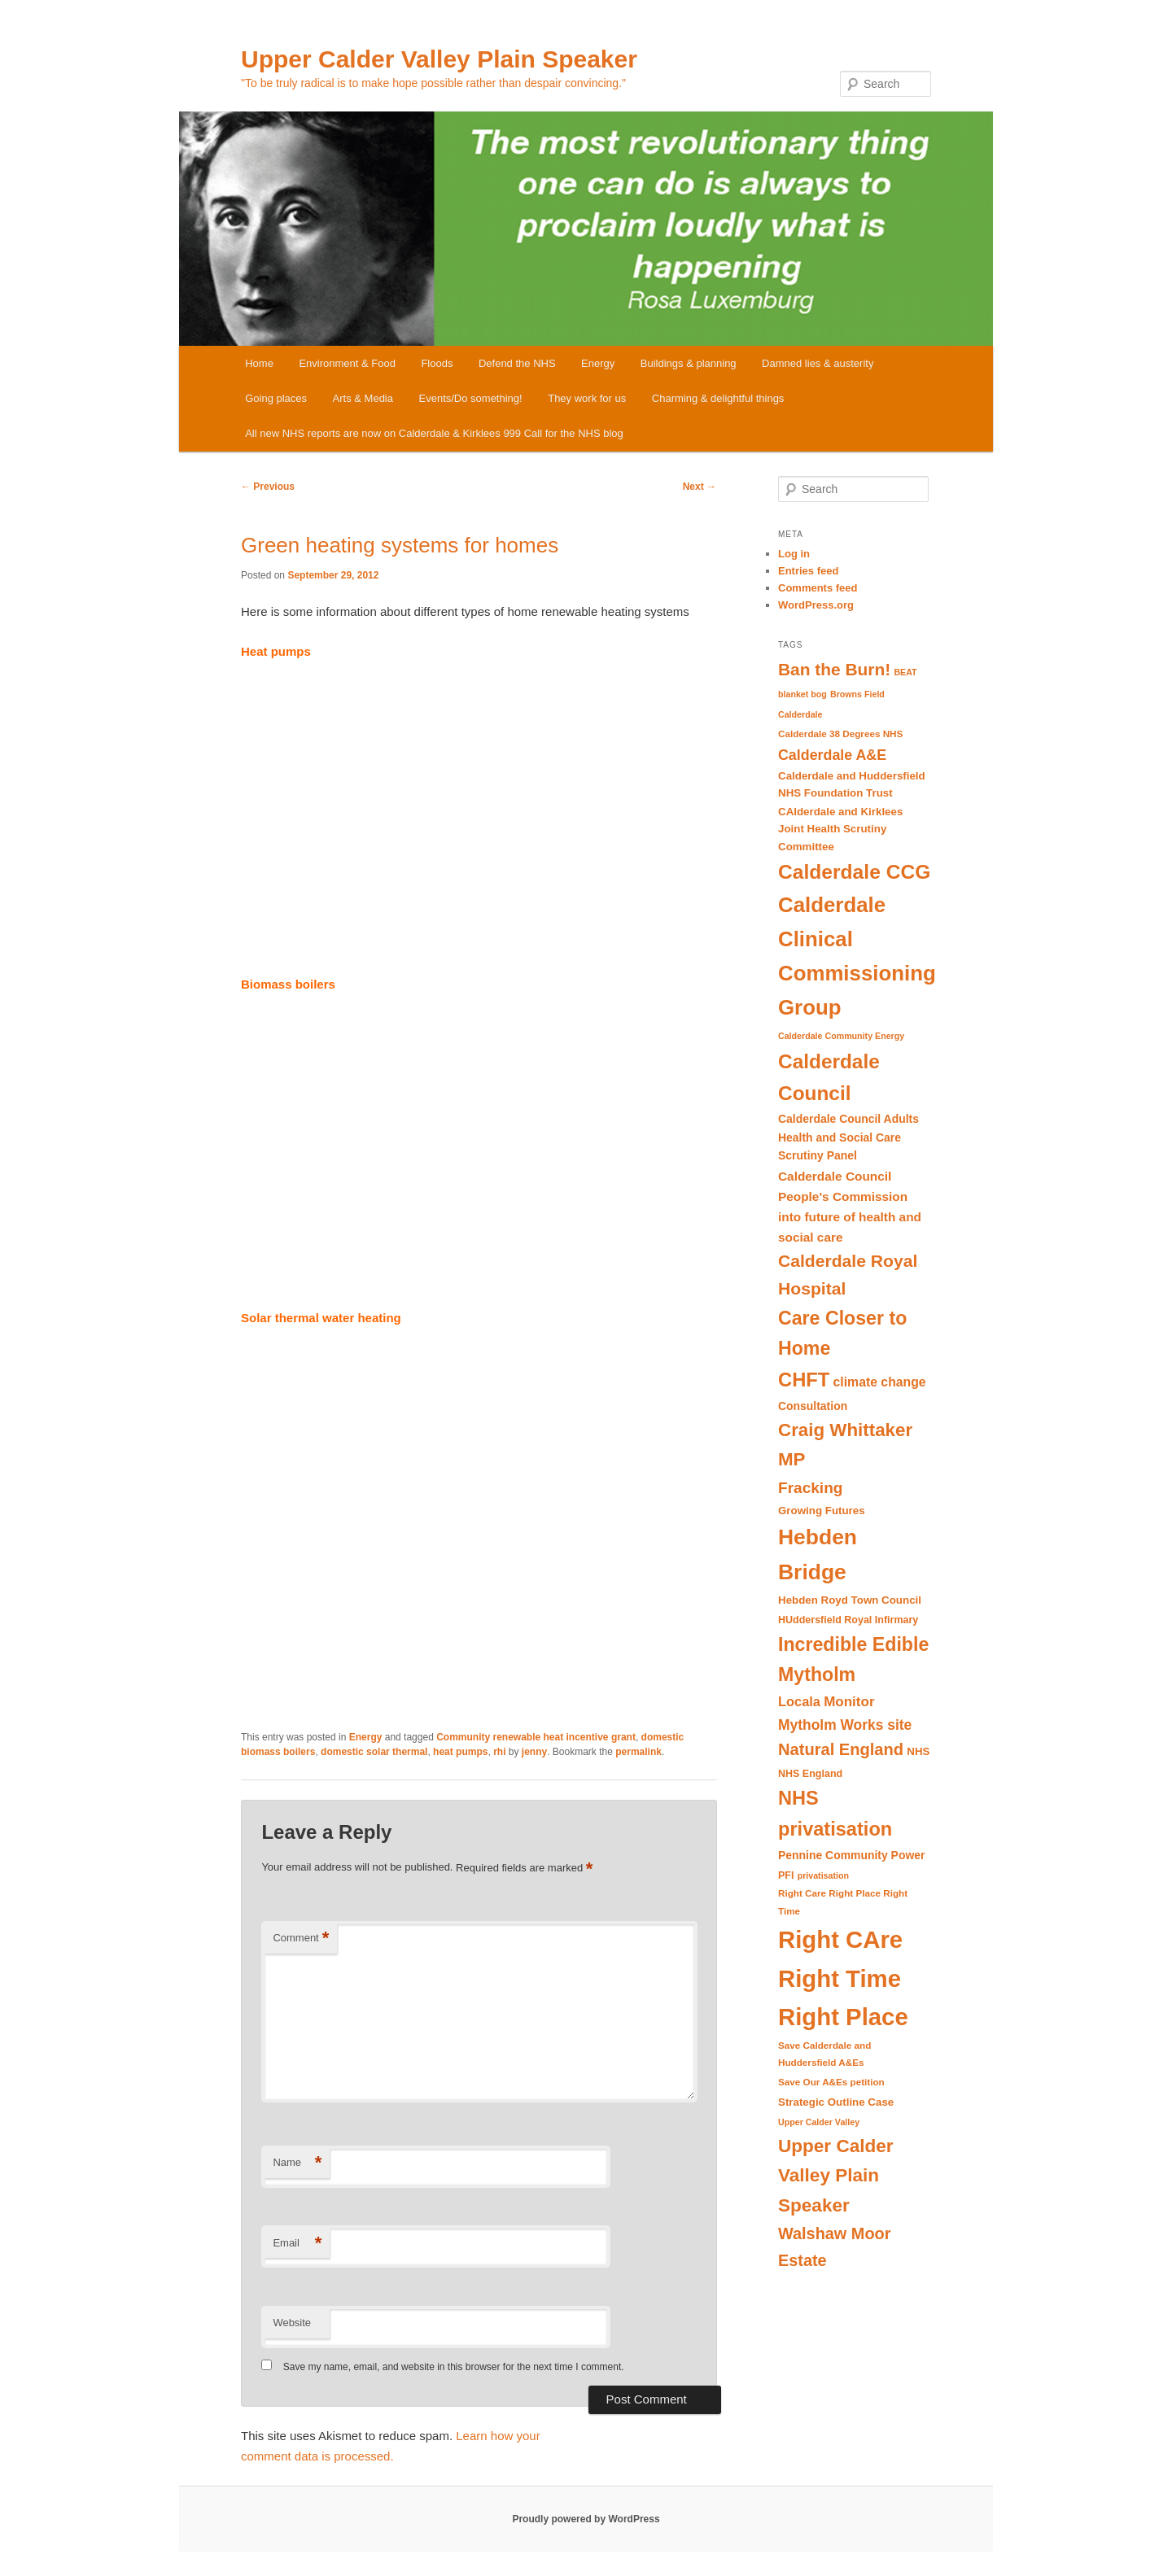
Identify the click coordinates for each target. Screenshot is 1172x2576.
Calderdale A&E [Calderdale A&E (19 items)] (832, 755)
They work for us (587, 398)
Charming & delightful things (718, 398)
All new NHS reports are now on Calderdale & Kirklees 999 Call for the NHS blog (434, 433)
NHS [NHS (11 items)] (918, 1751)
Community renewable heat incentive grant (536, 1737)
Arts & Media (363, 398)
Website (292, 2322)
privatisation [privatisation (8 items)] (823, 1875)
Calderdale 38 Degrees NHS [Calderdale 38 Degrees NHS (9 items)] (840, 733)
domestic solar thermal (374, 1751)
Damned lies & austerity (817, 363)
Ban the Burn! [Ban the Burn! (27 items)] (834, 669)
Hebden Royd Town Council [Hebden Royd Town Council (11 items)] (849, 1600)
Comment (301, 1938)
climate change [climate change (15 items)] (879, 1382)
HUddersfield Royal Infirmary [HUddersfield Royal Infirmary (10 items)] (848, 1620)
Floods (437, 363)
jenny (534, 1751)
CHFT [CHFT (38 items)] (803, 1380)
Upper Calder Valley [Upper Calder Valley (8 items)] (818, 2122)
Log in (794, 554)
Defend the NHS (517, 363)
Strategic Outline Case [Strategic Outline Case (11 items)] (836, 2102)
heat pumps (460, 1751)
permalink (638, 1751)
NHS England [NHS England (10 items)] (810, 1773)
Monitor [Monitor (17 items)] (849, 1701)
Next (699, 486)
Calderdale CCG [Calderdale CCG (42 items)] (854, 872)
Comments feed (818, 588)
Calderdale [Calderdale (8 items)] (800, 714)
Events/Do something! (471, 398)
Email (297, 2243)
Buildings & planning (689, 363)
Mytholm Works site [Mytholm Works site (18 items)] (845, 1725)
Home (259, 363)
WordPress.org (816, 605)
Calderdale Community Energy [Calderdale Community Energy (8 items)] (841, 1036)
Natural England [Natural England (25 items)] (840, 1749)
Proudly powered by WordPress (585, 2519)
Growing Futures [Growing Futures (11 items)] (821, 1510)
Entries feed (808, 571)
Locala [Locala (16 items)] (799, 1701)
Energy (597, 363)
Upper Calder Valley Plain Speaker (439, 59)
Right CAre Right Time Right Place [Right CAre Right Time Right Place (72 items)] (843, 1978)
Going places (276, 398)
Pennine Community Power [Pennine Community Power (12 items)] (851, 1855)
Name (297, 2163)
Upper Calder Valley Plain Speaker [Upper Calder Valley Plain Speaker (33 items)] (836, 2176)
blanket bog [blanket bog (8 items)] (802, 694)
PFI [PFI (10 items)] (786, 1875)
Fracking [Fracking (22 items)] (810, 1487)
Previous (268, 486)
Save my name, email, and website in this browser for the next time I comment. (453, 2367)
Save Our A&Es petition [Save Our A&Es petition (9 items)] (831, 2081)
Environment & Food (347, 363)
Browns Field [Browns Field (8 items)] (857, 694)
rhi (499, 1751)
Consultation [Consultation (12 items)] (812, 1405)
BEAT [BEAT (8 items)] (905, 672)
